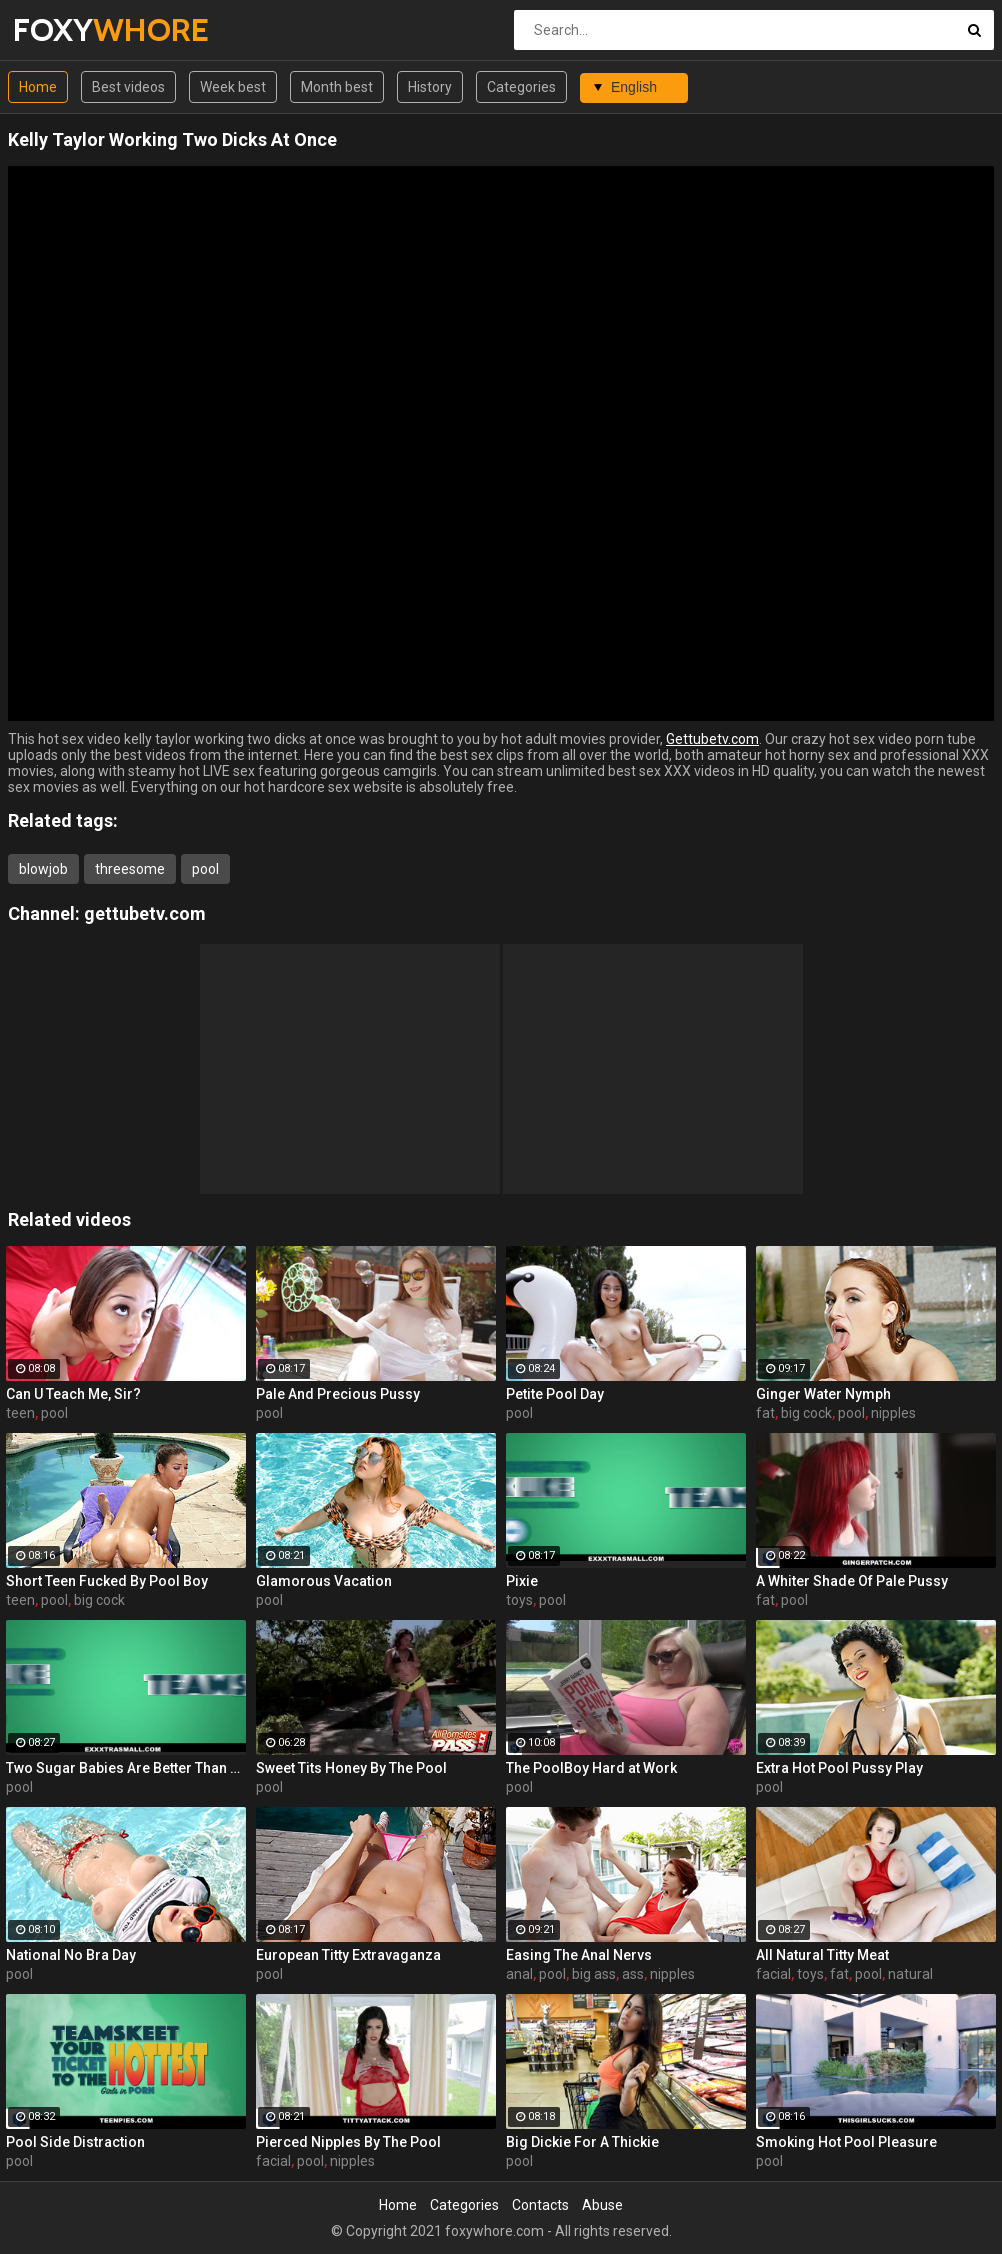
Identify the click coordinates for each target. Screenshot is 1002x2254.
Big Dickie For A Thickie (582, 2142)
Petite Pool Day (555, 1394)
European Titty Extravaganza (348, 1955)
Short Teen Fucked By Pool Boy (107, 1581)
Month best (337, 87)
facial (773, 1974)
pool (205, 869)
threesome (130, 869)
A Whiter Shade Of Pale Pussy (852, 1581)
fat (765, 1413)
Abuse (602, 2205)
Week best (233, 87)
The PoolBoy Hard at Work (591, 1768)
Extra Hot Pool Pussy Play (839, 1768)
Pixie (522, 1581)
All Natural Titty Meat (822, 1955)
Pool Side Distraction (75, 2142)
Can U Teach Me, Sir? (73, 1394)
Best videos (128, 87)
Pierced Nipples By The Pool (348, 2142)
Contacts (540, 2205)
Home (38, 87)
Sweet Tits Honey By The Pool (351, 1768)
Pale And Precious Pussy (338, 1394)
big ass (594, 1974)
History (430, 87)
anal (519, 1974)
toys (519, 1600)
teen (20, 1413)
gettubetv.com (145, 913)
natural (910, 1974)
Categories (521, 87)
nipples (893, 1413)
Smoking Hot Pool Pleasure (846, 2142)
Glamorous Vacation (324, 1581)
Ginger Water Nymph (823, 1394)
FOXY (65, 29)
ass (633, 1974)
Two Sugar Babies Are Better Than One (126, 1768)
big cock (806, 1413)
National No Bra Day (71, 1955)
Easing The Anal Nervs (579, 1955)
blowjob (43, 869)
